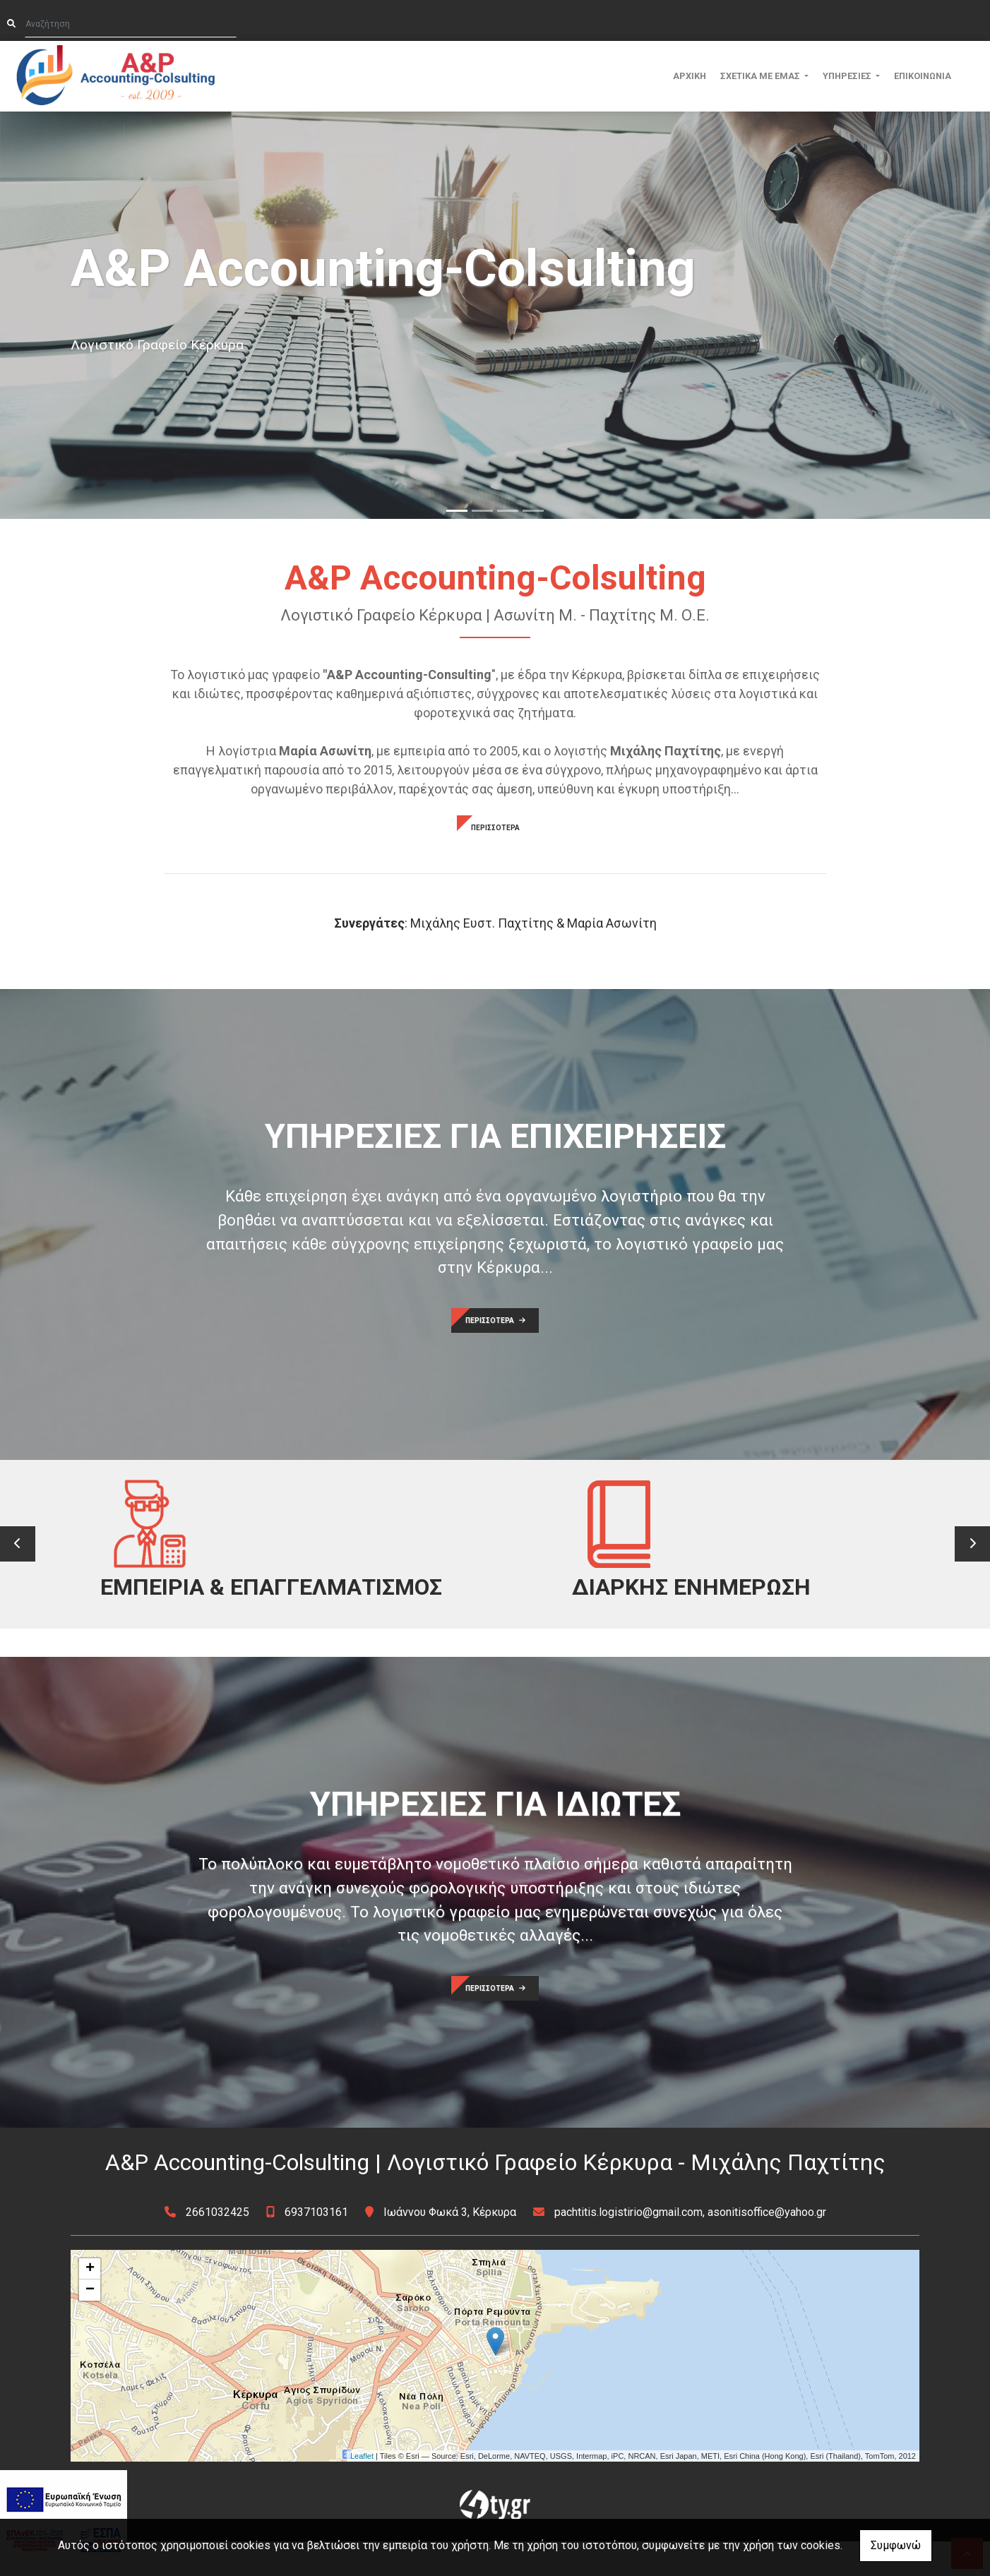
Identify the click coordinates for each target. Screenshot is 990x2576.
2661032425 (217, 2246)
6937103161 (316, 2246)
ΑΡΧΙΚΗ (689, 76)
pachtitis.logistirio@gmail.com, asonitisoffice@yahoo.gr (690, 2246)
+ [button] (90, 2303)
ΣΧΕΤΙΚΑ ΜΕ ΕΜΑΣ (761, 76)
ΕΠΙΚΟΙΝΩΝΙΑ (922, 76)
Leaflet (362, 2490)
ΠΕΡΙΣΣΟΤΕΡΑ (495, 828)
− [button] (90, 2324)
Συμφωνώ (896, 2545)
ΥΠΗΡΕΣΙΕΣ (848, 76)
